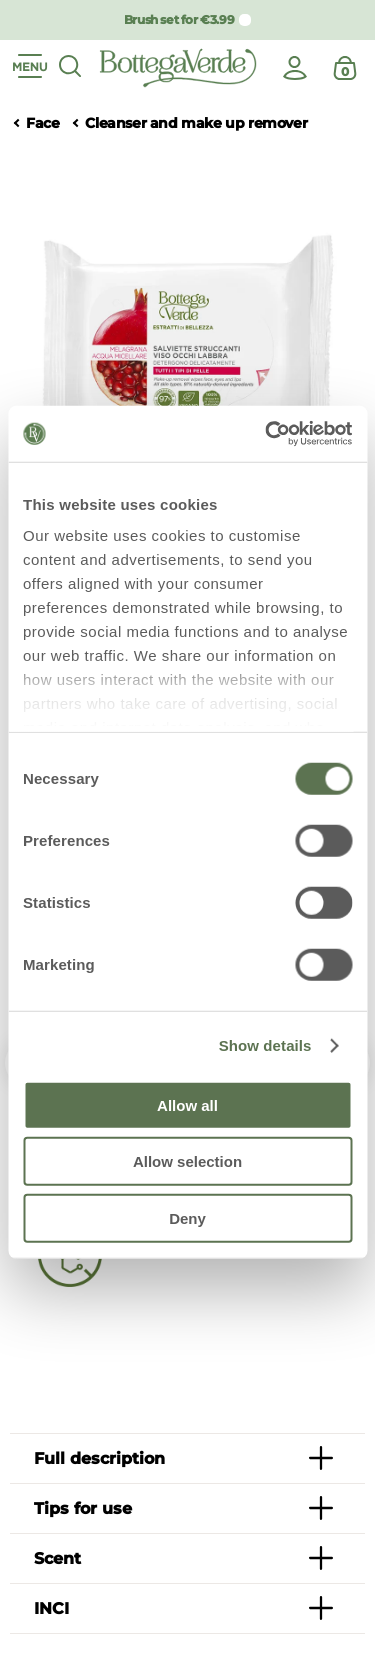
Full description (99, 1458)
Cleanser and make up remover (196, 123)
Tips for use (83, 1508)
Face (42, 123)
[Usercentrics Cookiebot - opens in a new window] (267, 434)
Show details (265, 1045)
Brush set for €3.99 (179, 19)
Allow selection (187, 1161)
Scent (57, 1558)
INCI (51, 1608)
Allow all (187, 1104)
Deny (187, 1217)
